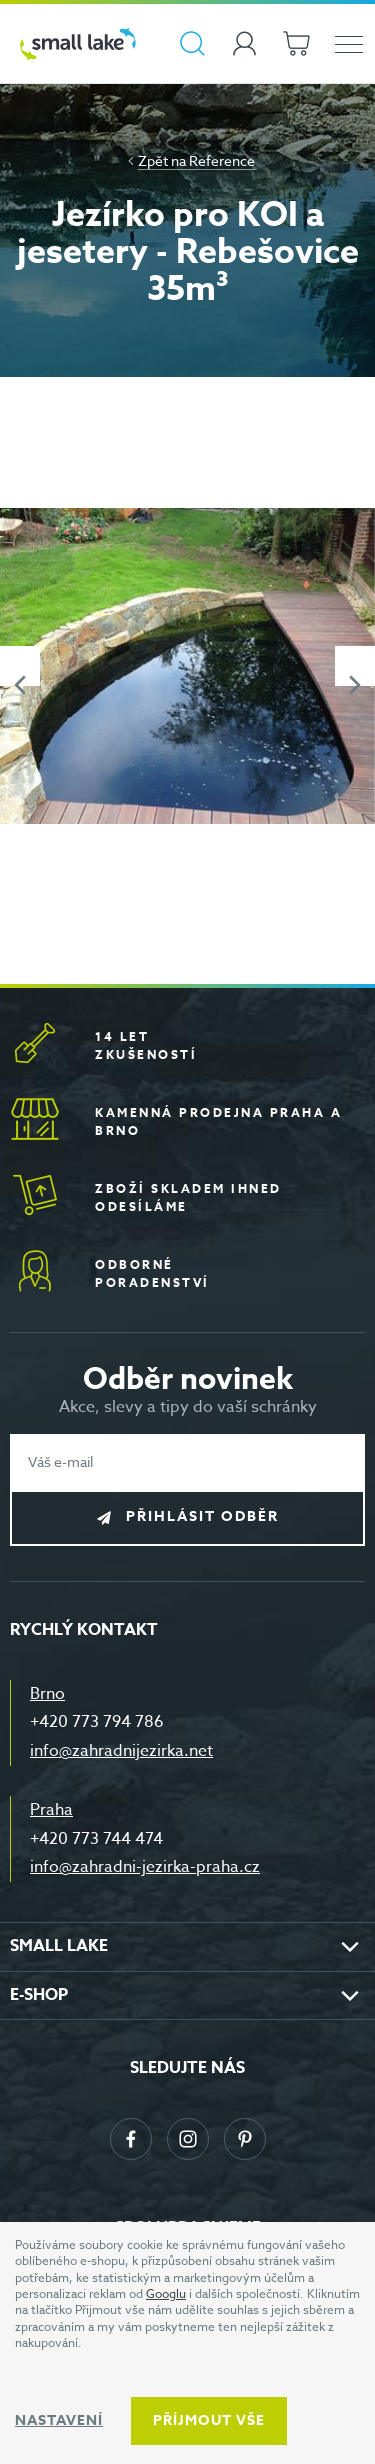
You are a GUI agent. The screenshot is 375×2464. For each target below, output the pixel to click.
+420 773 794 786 (97, 1722)
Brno (47, 1694)
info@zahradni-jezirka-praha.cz (145, 1867)
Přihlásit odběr (202, 1516)
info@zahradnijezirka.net (121, 1751)
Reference (222, 160)
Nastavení (59, 2420)
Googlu (166, 2293)
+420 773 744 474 (96, 1839)
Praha (51, 1810)
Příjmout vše (209, 2420)
